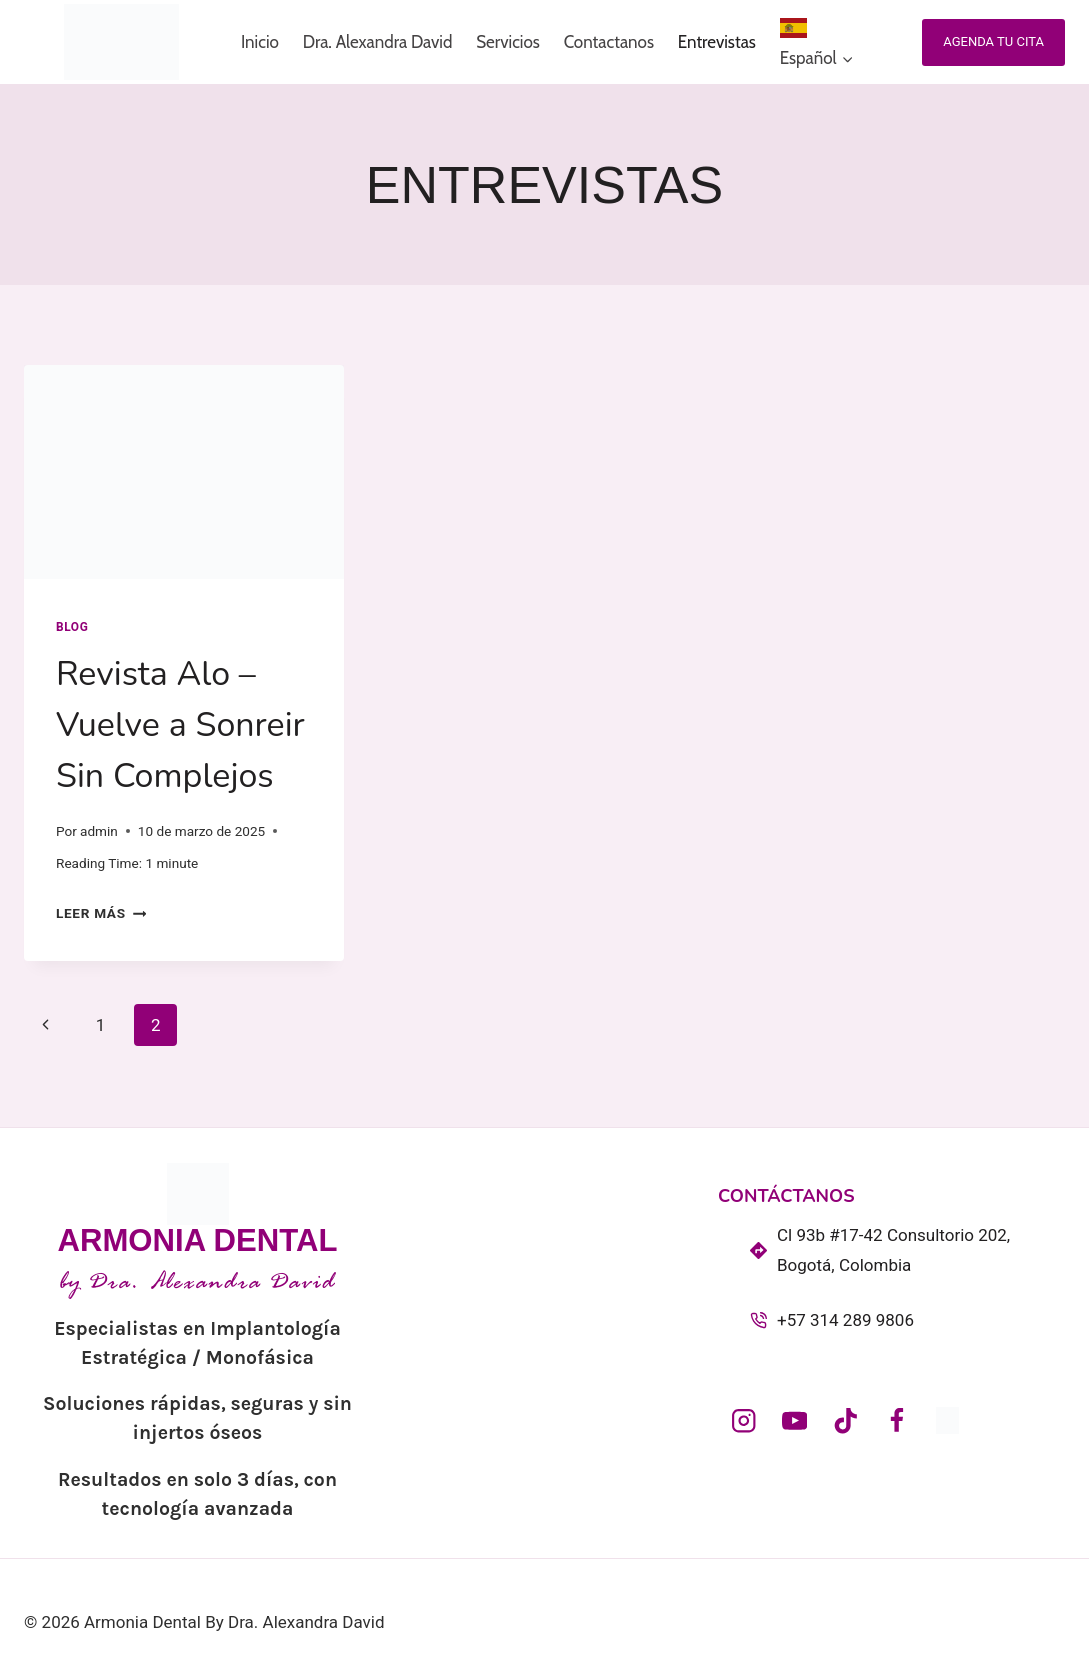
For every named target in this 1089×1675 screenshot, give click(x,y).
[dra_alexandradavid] (947, 1420)
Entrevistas (717, 42)
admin (99, 831)
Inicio (260, 42)
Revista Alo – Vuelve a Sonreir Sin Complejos (180, 725)
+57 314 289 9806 (845, 1320)
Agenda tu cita (993, 41)
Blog (72, 627)
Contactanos (609, 42)
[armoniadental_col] (743, 1420)
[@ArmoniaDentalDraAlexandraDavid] (794, 1420)
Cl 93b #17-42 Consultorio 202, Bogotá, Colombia (893, 1250)
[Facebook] (896, 1420)
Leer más (101, 913)
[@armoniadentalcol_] (845, 1420)
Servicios (508, 42)
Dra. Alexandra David (378, 42)
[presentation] (184, 472)
